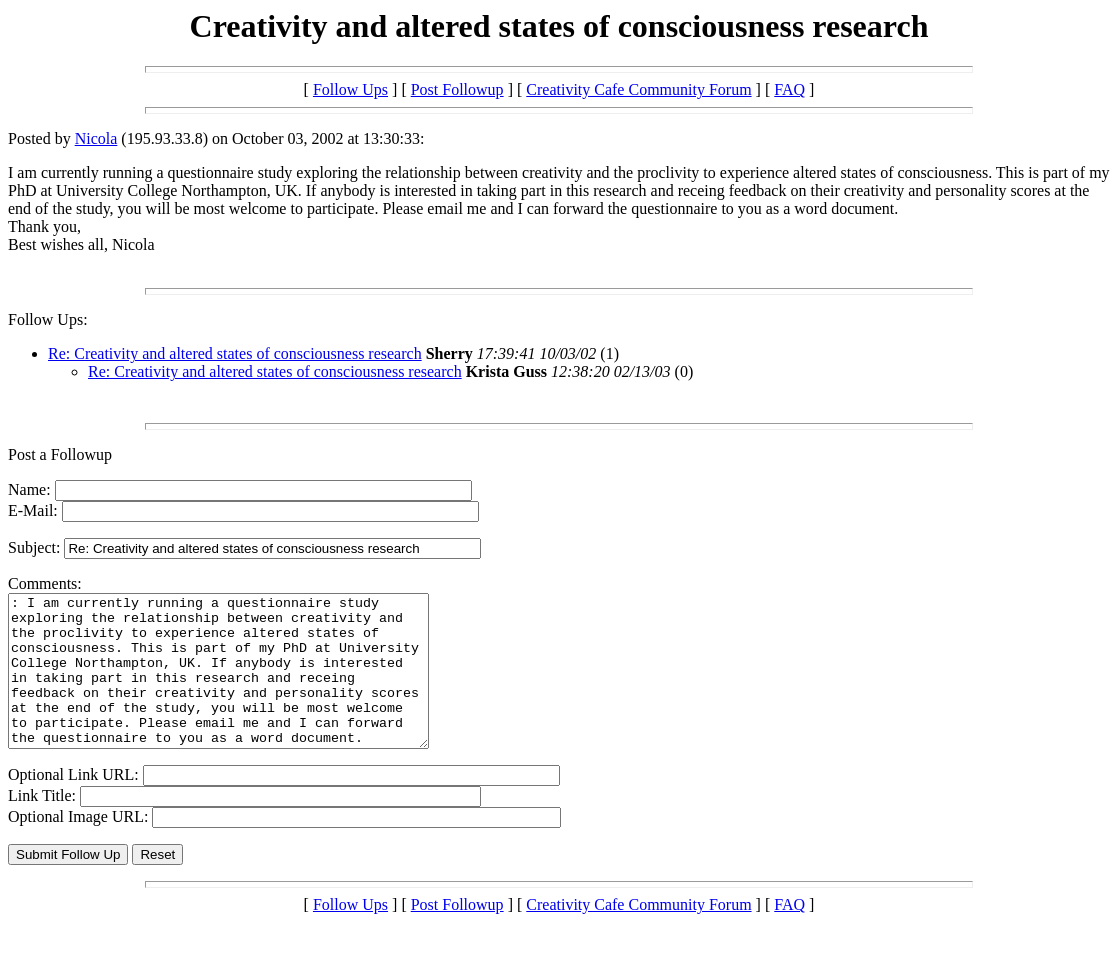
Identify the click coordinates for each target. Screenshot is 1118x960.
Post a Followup (60, 454)
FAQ (789, 89)
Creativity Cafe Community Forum (638, 89)
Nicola (96, 138)
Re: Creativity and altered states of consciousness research (235, 353)
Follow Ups (350, 89)
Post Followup (457, 89)
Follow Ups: (48, 319)
